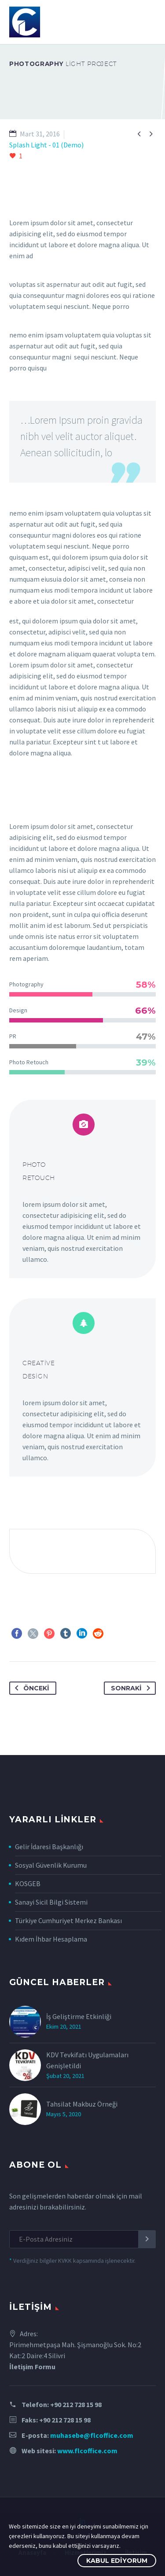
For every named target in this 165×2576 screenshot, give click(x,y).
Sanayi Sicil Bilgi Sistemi (51, 1902)
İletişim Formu (32, 2366)
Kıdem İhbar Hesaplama (51, 1939)
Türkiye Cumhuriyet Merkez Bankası (68, 1920)
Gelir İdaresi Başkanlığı (49, 1846)
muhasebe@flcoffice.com (91, 2435)
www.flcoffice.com (87, 2450)
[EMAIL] (82, 2239)
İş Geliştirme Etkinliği (78, 2016)
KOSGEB (27, 1883)
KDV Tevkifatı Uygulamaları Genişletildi (87, 2060)
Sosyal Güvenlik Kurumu (51, 1865)
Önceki (30, 1688)
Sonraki (132, 1688)
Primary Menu (148, 22)
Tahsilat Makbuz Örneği (81, 2104)
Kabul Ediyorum (116, 2561)
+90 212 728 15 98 (76, 2404)
